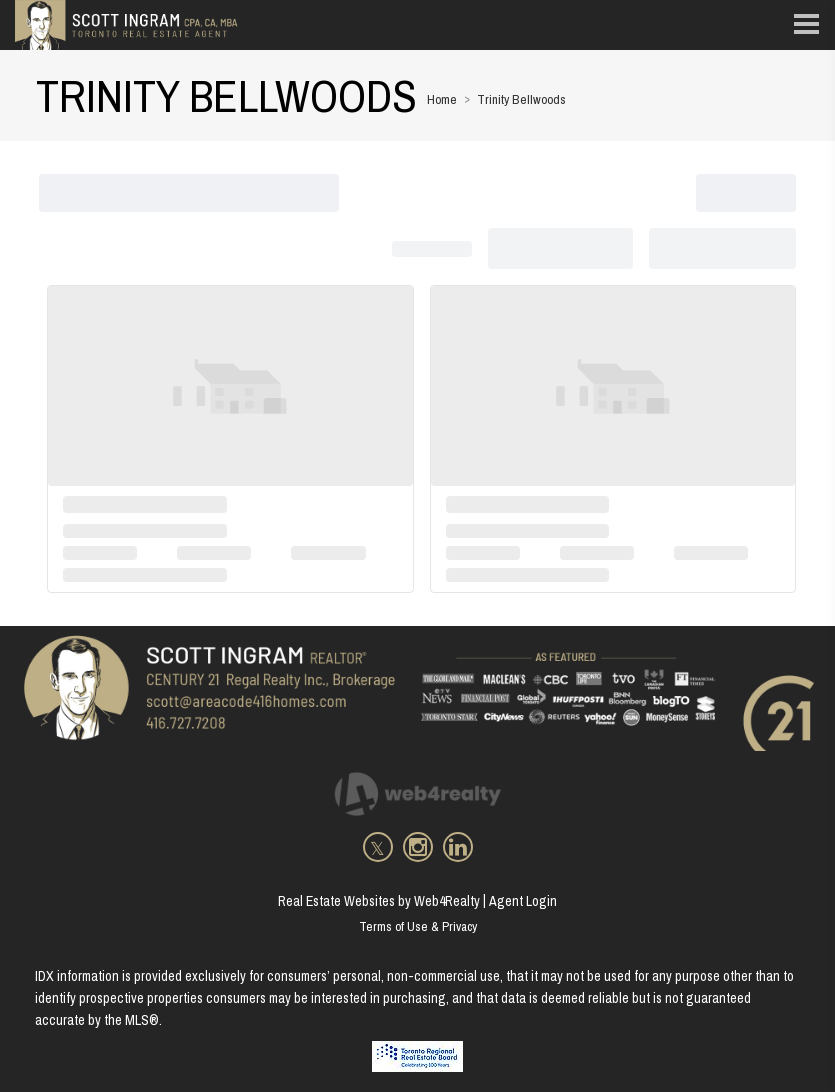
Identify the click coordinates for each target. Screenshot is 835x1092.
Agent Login (523, 901)
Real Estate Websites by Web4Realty (379, 901)
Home (442, 99)
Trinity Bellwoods (521, 99)
